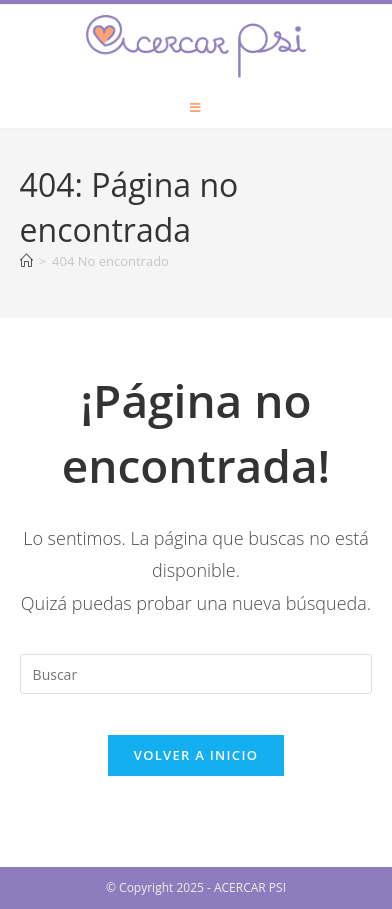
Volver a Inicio (196, 755)
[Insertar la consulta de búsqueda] (196, 674)
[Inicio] (26, 261)
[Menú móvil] (196, 108)
